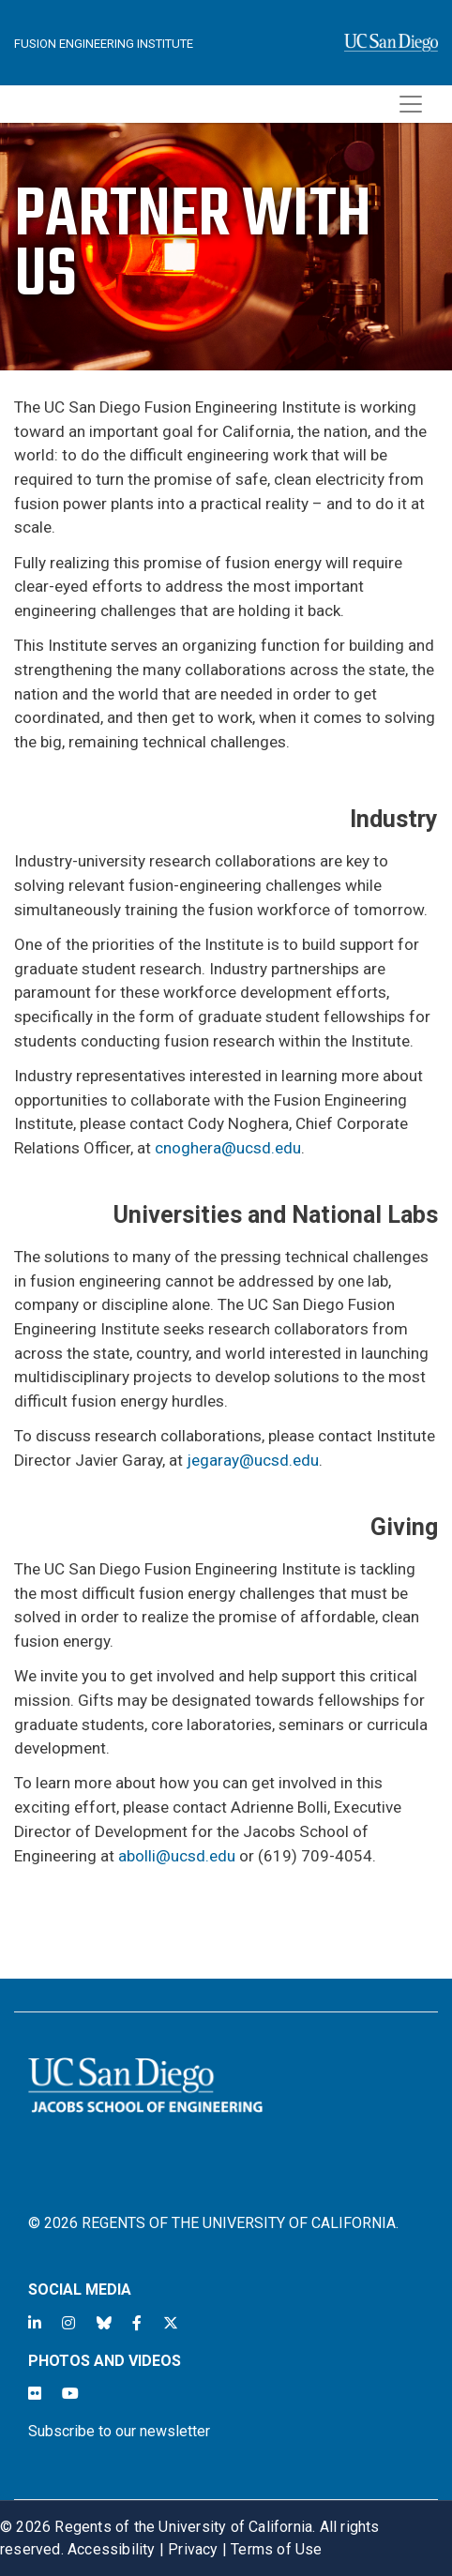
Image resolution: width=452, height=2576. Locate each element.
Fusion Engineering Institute (103, 44)
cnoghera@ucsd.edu (228, 1147)
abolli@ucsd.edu (176, 1855)
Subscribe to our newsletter (119, 2431)
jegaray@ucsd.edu (253, 1460)
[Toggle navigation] (410, 104)
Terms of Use (276, 2549)
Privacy (193, 2549)
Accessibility (112, 2549)
